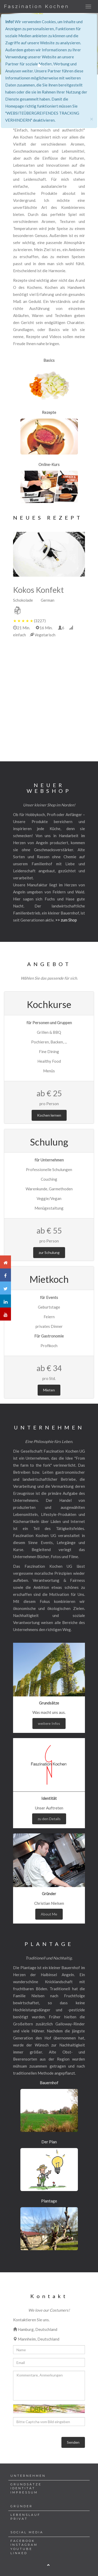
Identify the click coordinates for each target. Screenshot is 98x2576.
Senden (73, 2442)
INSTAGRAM (24, 2545)
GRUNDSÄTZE (26, 2484)
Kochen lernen (49, 1115)
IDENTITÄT (22, 2488)
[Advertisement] (49, 697)
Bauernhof (49, 2082)
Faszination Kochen (36, 6)
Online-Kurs (49, 464)
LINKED (18, 2553)
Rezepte (49, 412)
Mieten (49, 1390)
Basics (49, 360)
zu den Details (49, 1818)
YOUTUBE (21, 2549)
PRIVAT (19, 2519)
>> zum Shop (66, 920)
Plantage (49, 2201)
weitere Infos (49, 1723)
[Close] (91, 119)
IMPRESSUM (24, 2492)
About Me (49, 1914)
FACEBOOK (22, 2541)
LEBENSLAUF (25, 2515)
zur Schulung (49, 1252)
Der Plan (49, 2141)
